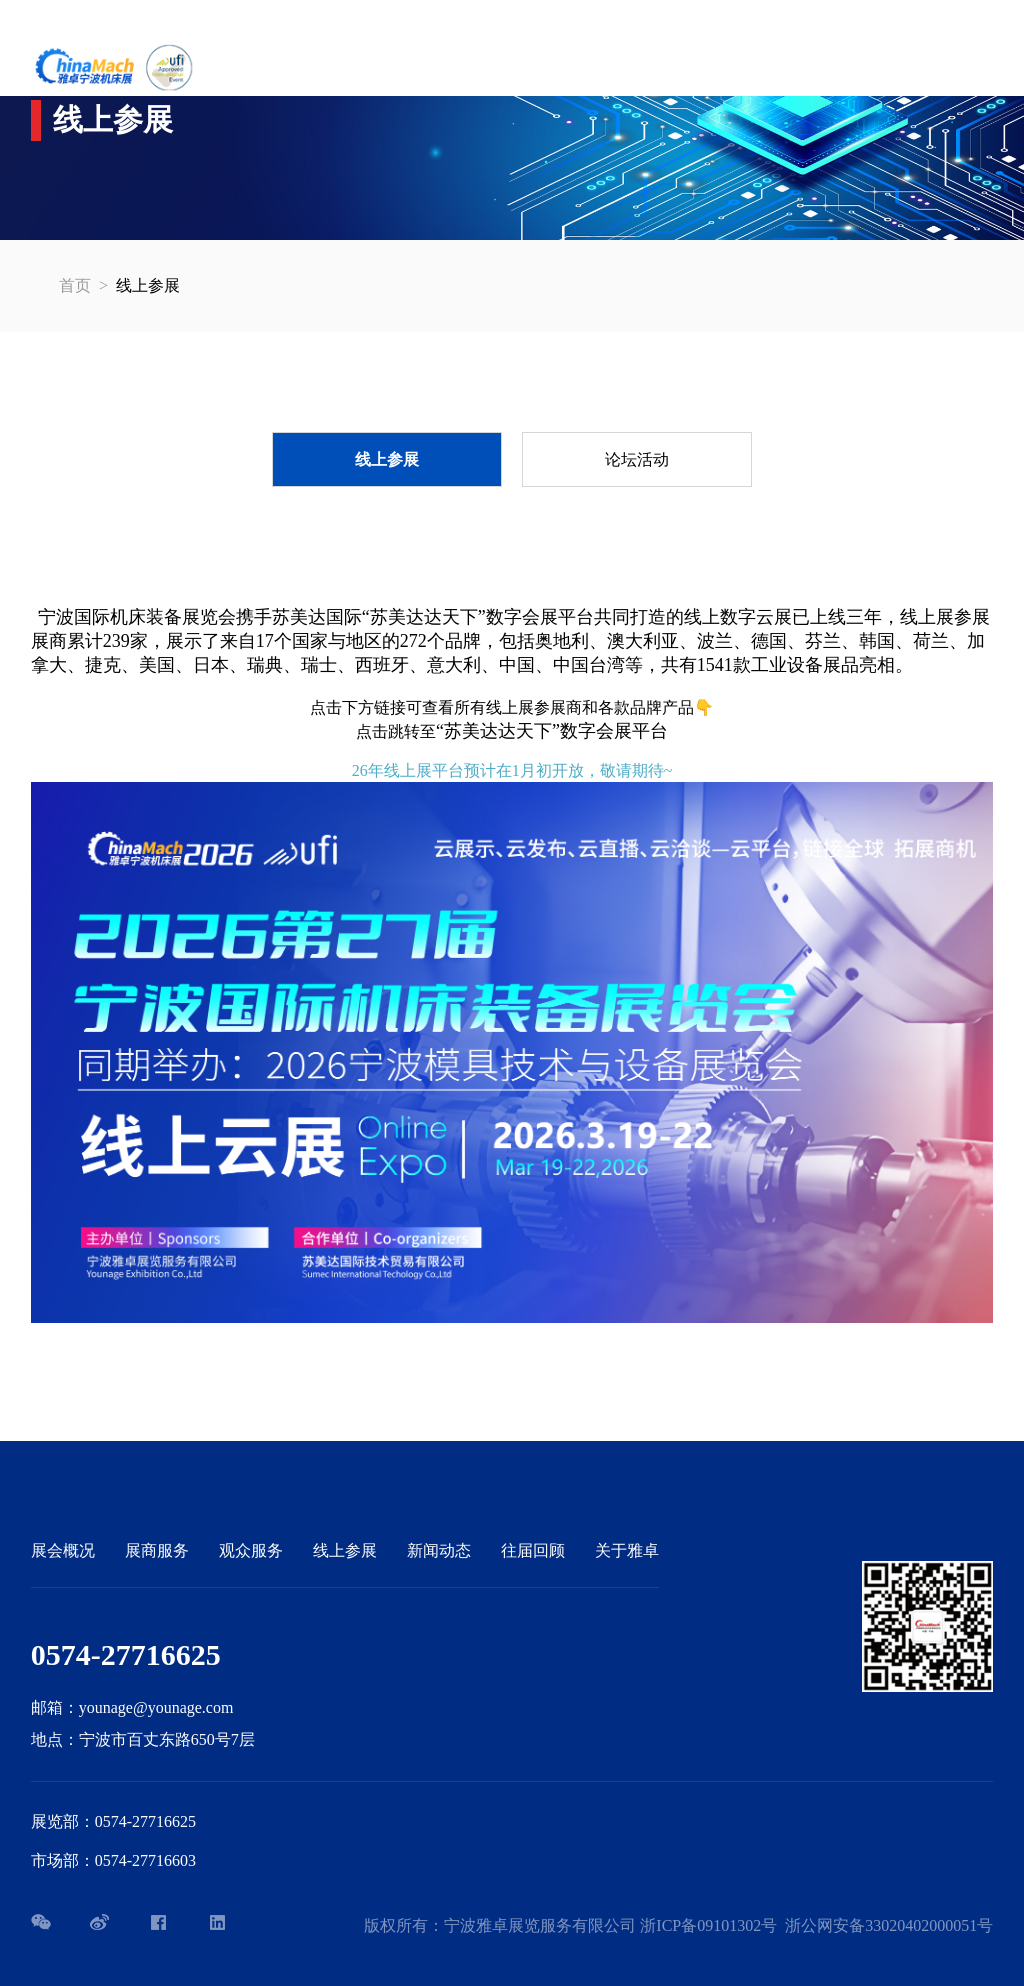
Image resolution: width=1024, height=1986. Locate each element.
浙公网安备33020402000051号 (889, 1925)
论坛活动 (637, 459)
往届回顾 (533, 1550)
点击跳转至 (512, 731)
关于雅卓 (627, 1550)
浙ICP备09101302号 (708, 1925)
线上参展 (387, 459)
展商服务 (157, 1550)
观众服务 (251, 1550)
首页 (75, 285)
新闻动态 (439, 1550)
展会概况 (63, 1550)
